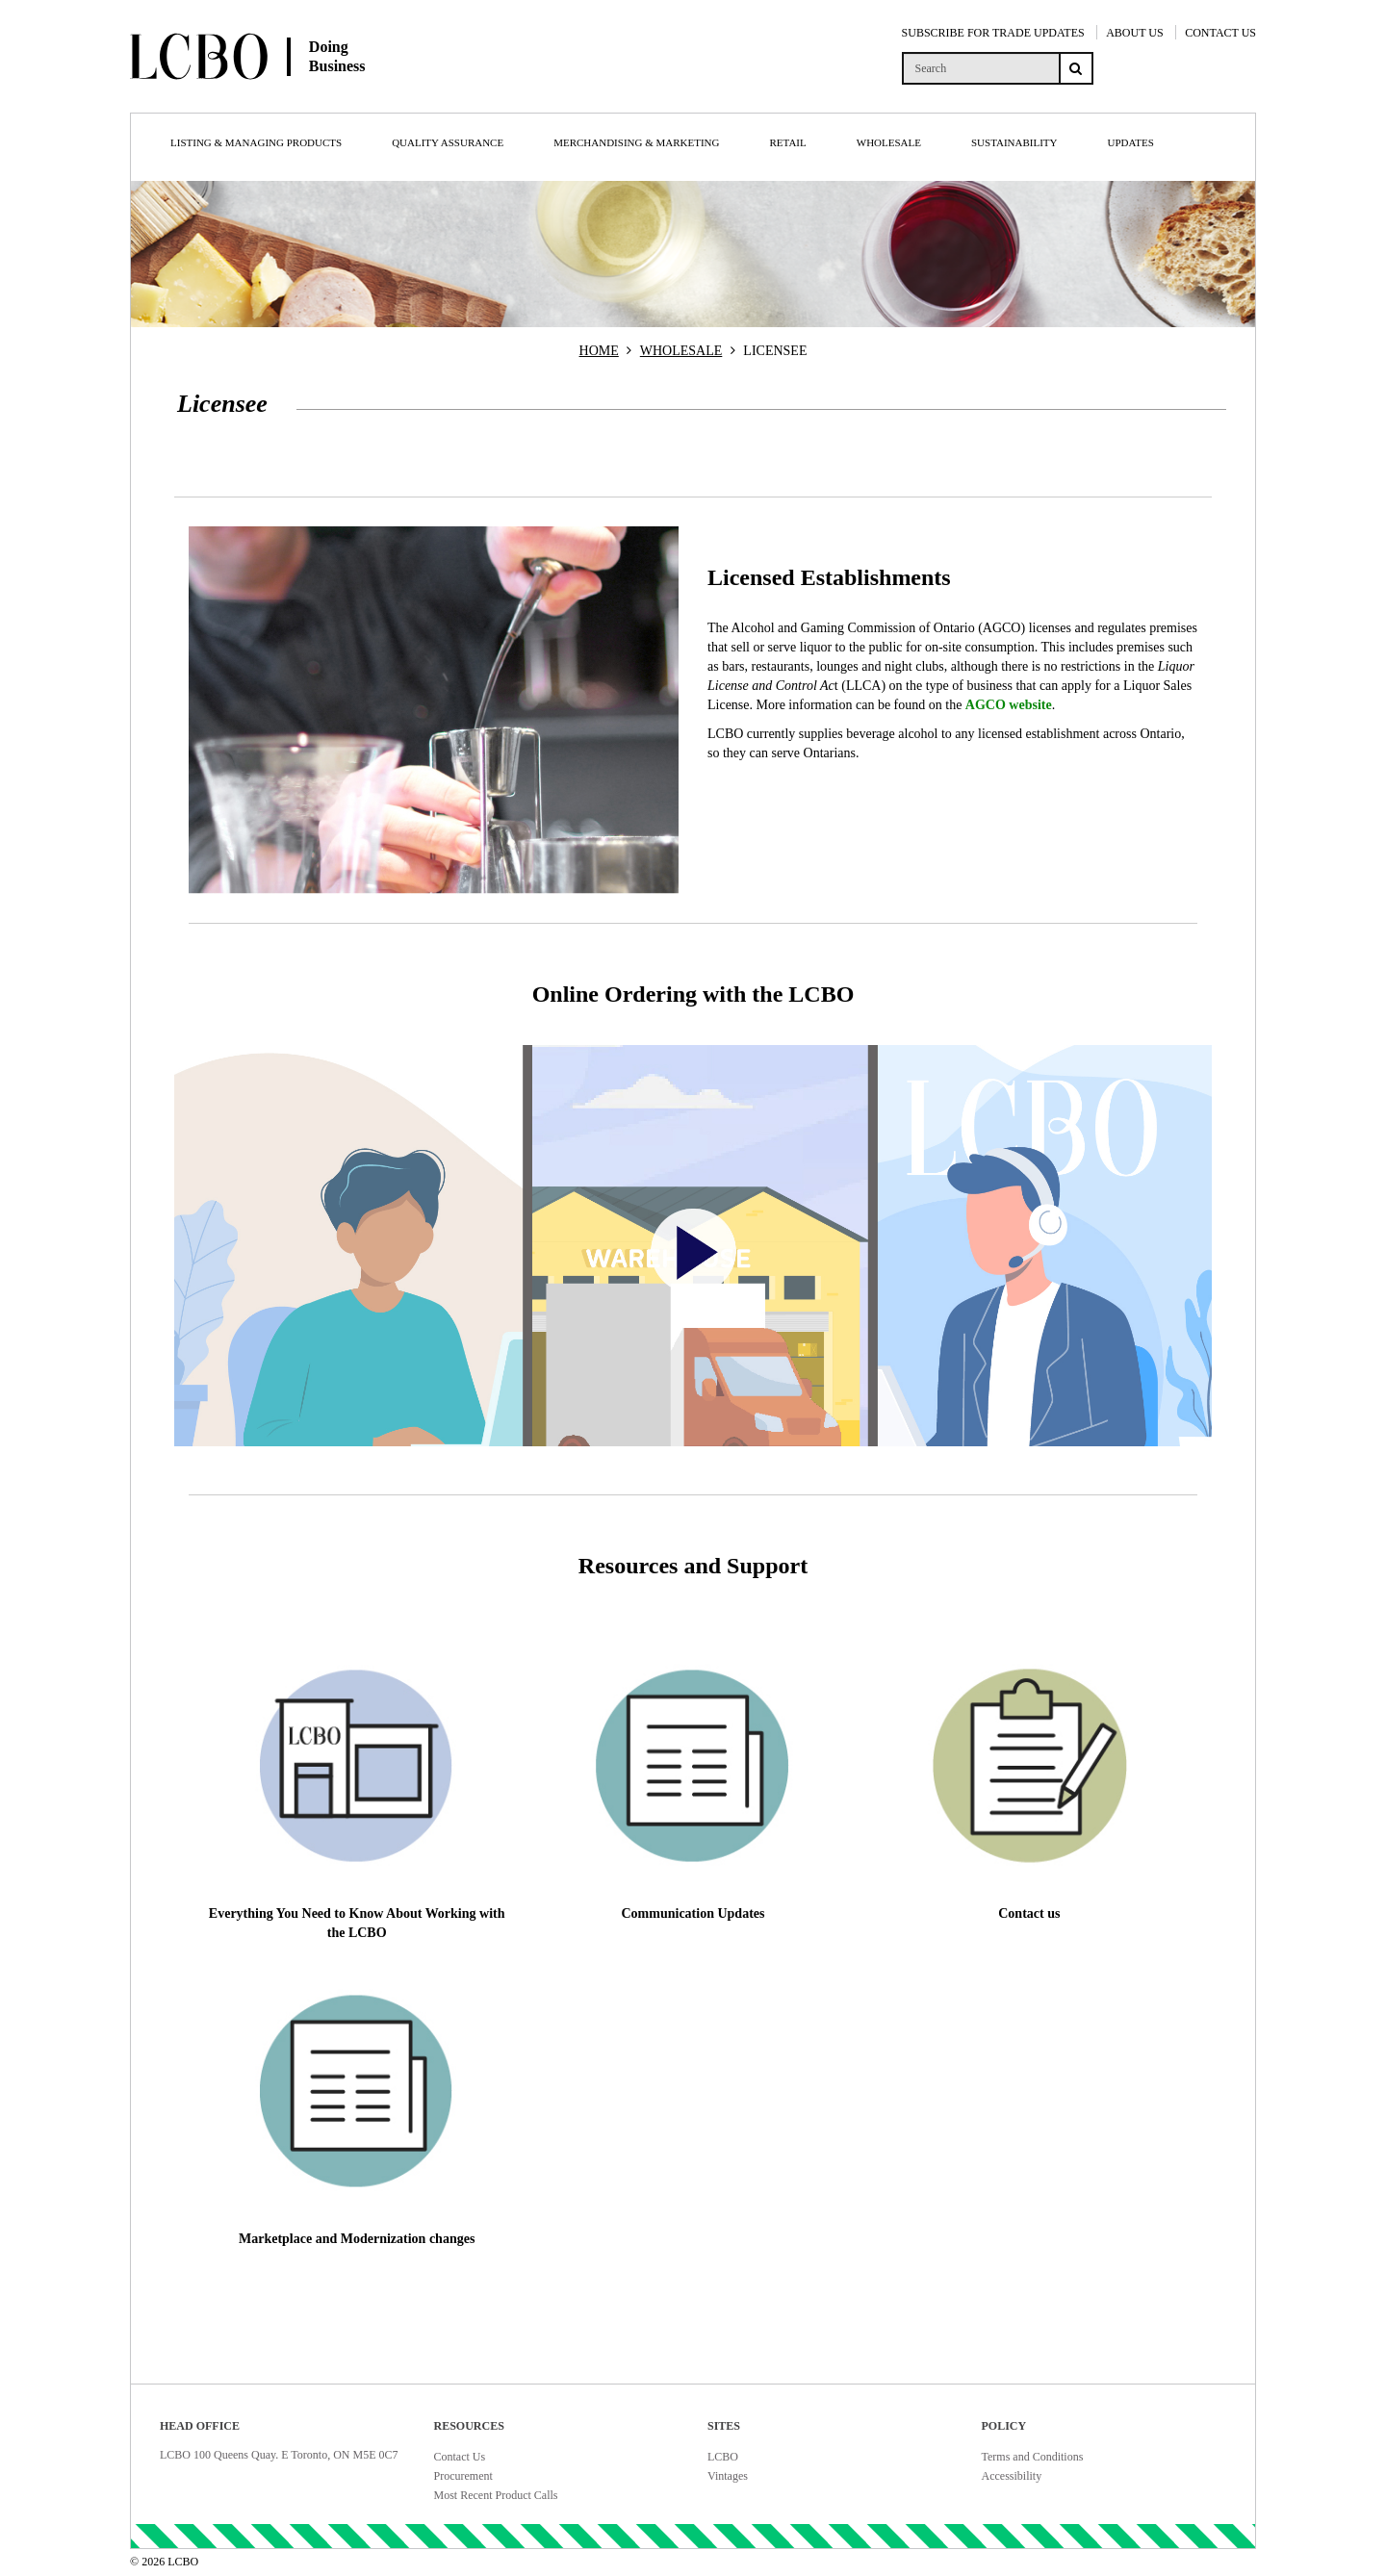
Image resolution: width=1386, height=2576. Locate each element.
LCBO (722, 2456)
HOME (599, 351)
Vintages (727, 2476)
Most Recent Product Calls (496, 2495)
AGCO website (1008, 705)
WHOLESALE (681, 351)
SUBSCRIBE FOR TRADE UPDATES (993, 32)
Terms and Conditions (1033, 2456)
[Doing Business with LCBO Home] (315, 95)
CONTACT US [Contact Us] (1220, 32)
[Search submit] (1076, 68)
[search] (980, 68)
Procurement (463, 2476)
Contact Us (460, 2456)
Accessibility (1012, 2476)
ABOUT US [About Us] (1134, 32)
